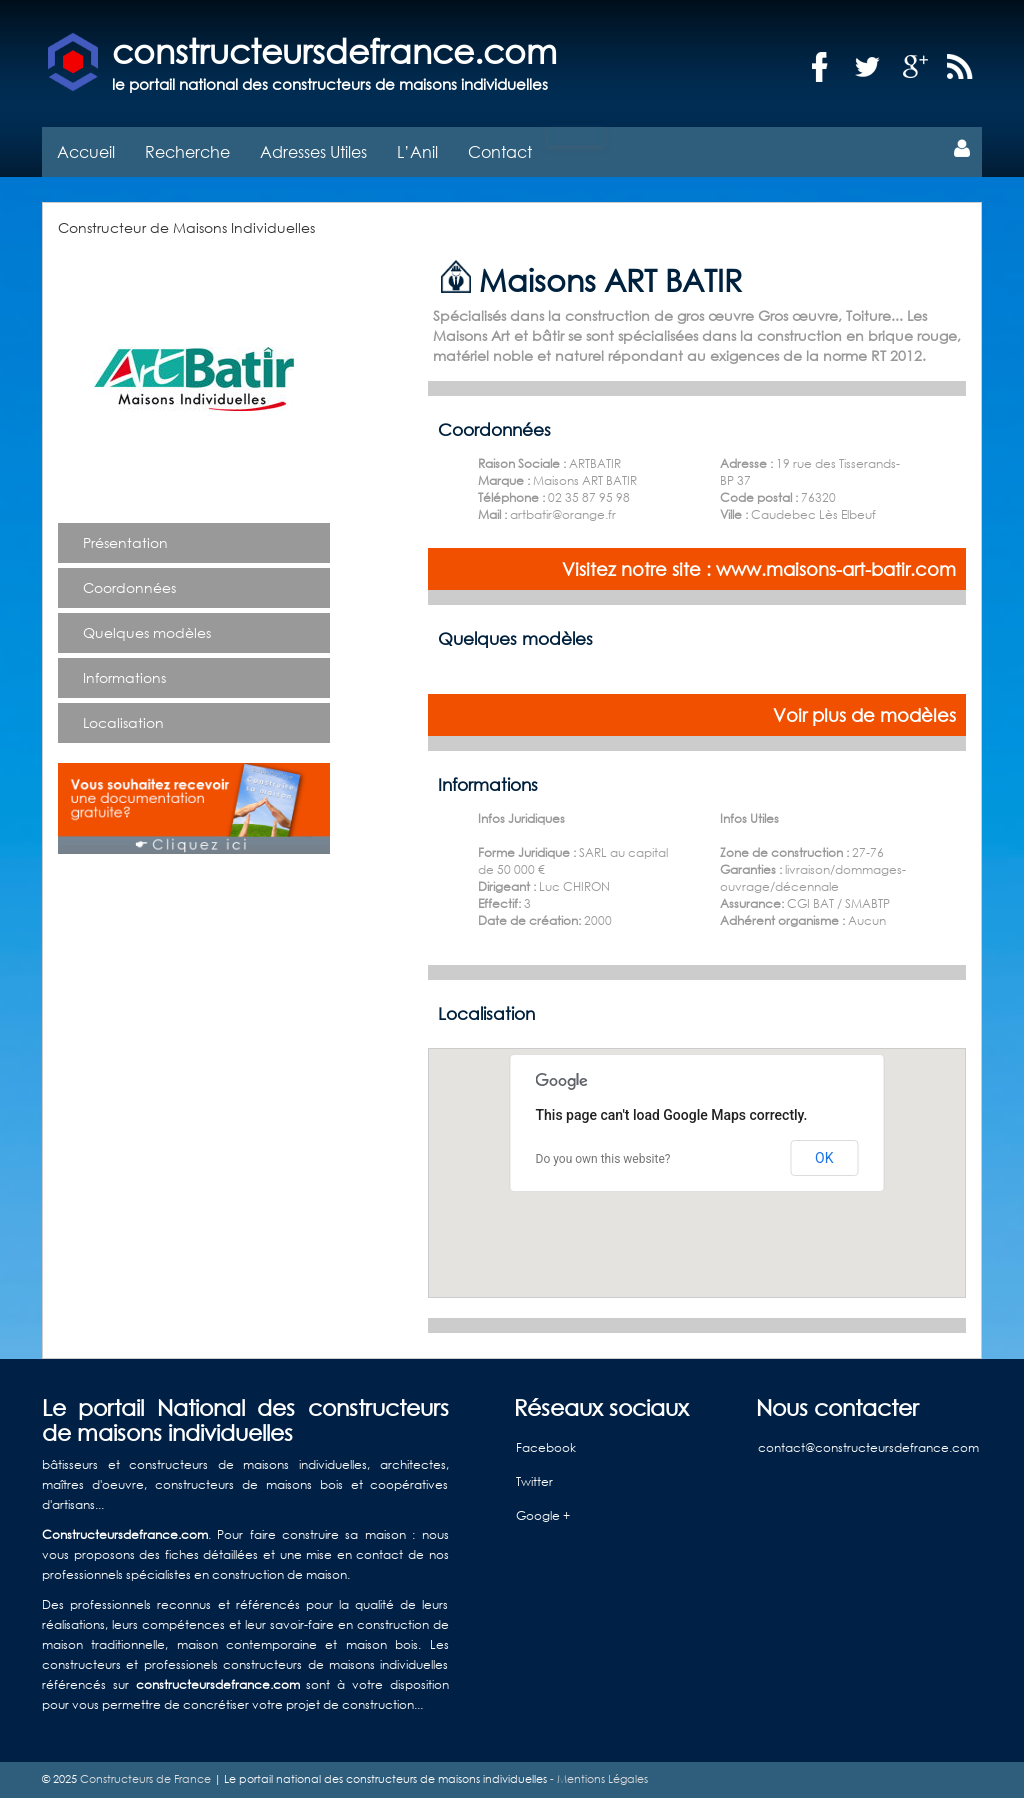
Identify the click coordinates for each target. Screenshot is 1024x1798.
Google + (543, 1515)
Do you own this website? (603, 1159)
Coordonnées (129, 587)
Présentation (125, 542)
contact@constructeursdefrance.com (868, 1447)
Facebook (546, 1447)
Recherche (187, 151)
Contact (500, 151)
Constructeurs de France (145, 1779)
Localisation (123, 722)
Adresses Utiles (313, 151)
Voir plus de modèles (864, 715)
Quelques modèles (147, 632)
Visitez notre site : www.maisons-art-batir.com (759, 569)
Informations (124, 677)
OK (824, 1158)
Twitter (534, 1481)
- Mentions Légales (597, 1779)
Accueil (86, 151)
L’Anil (417, 151)
